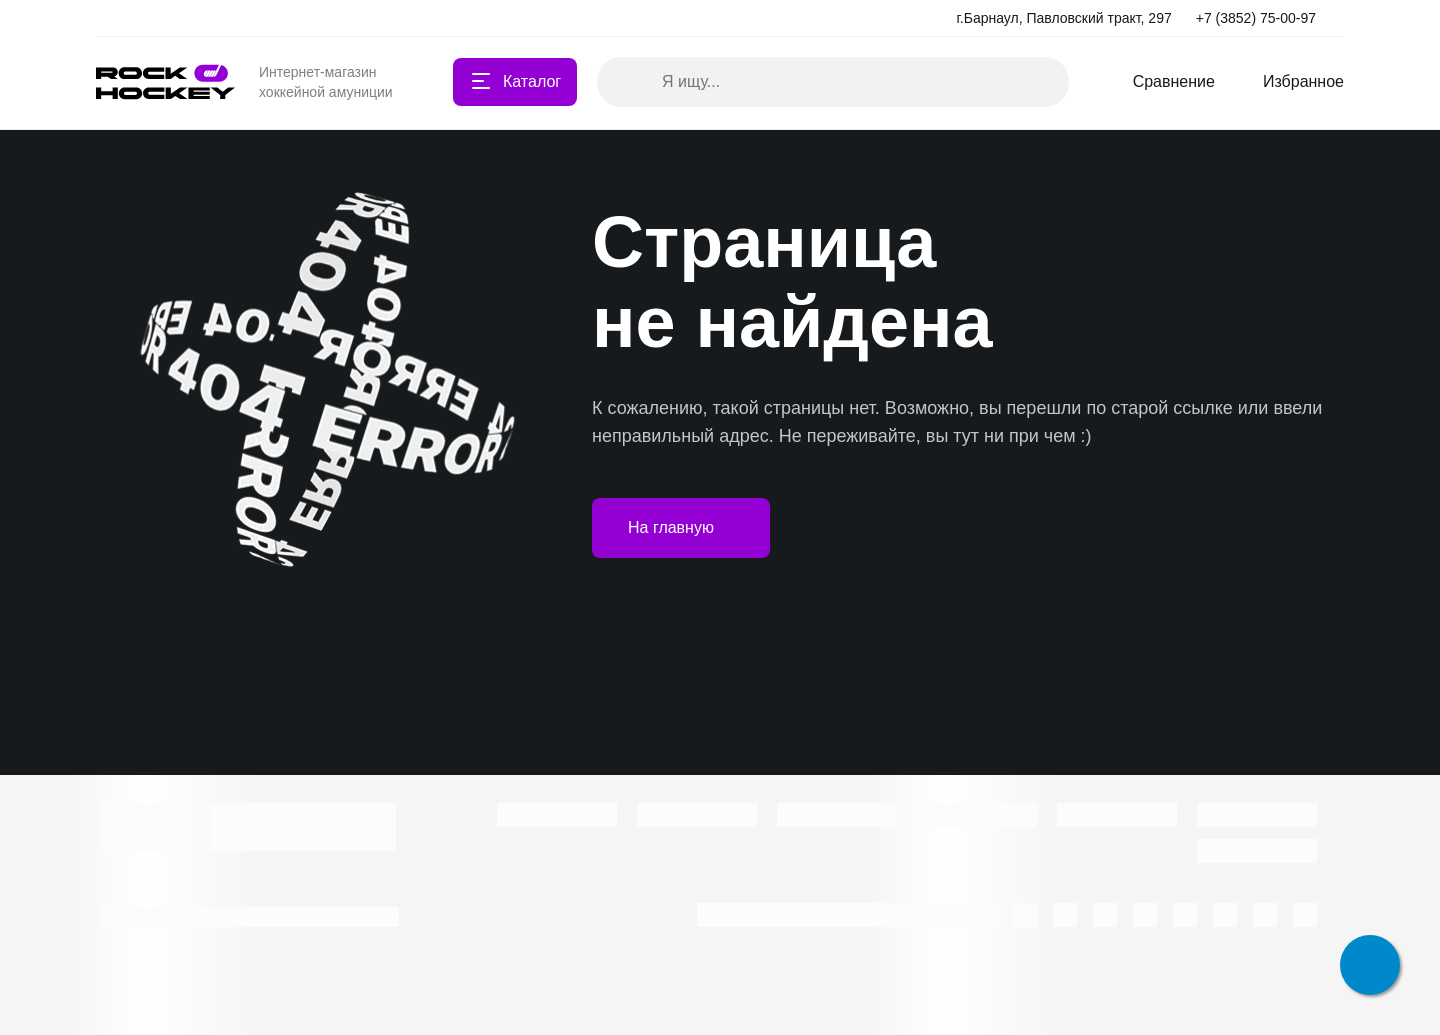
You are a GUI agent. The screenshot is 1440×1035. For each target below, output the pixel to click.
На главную (681, 528)
